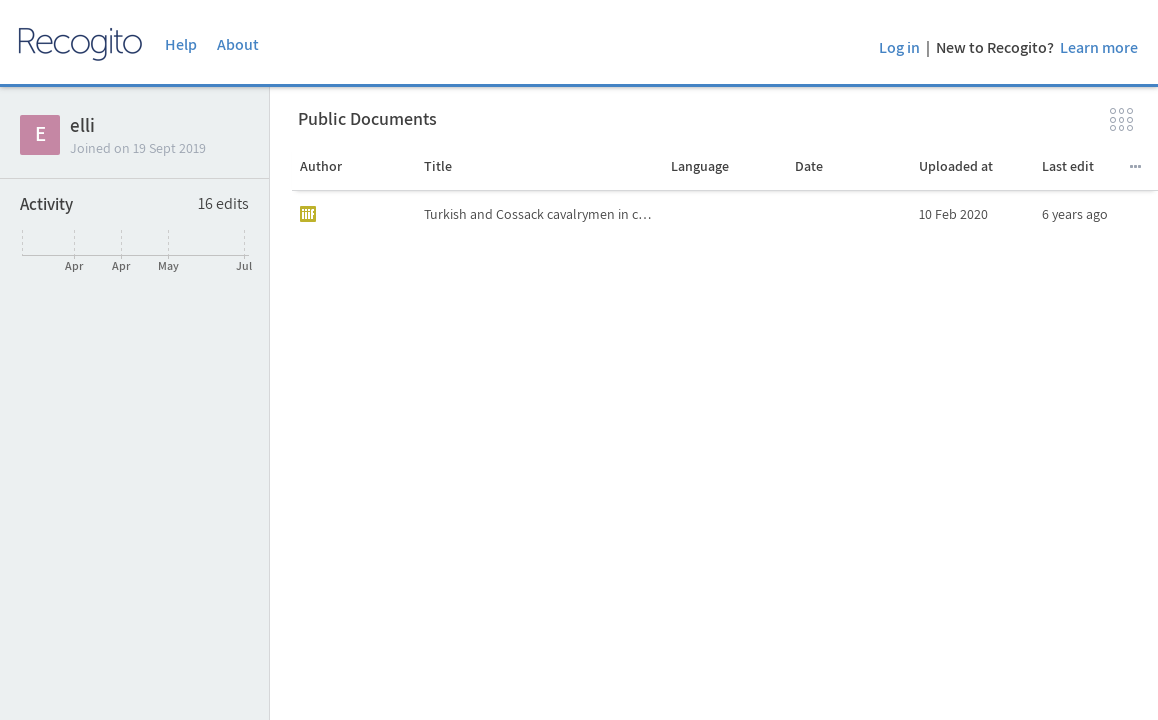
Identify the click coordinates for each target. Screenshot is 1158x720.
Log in (899, 47)
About (238, 44)
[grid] (725, 455)
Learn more (1099, 47)
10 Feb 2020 (953, 214)
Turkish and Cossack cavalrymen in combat (543, 214)
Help (181, 44)
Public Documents (367, 118)
